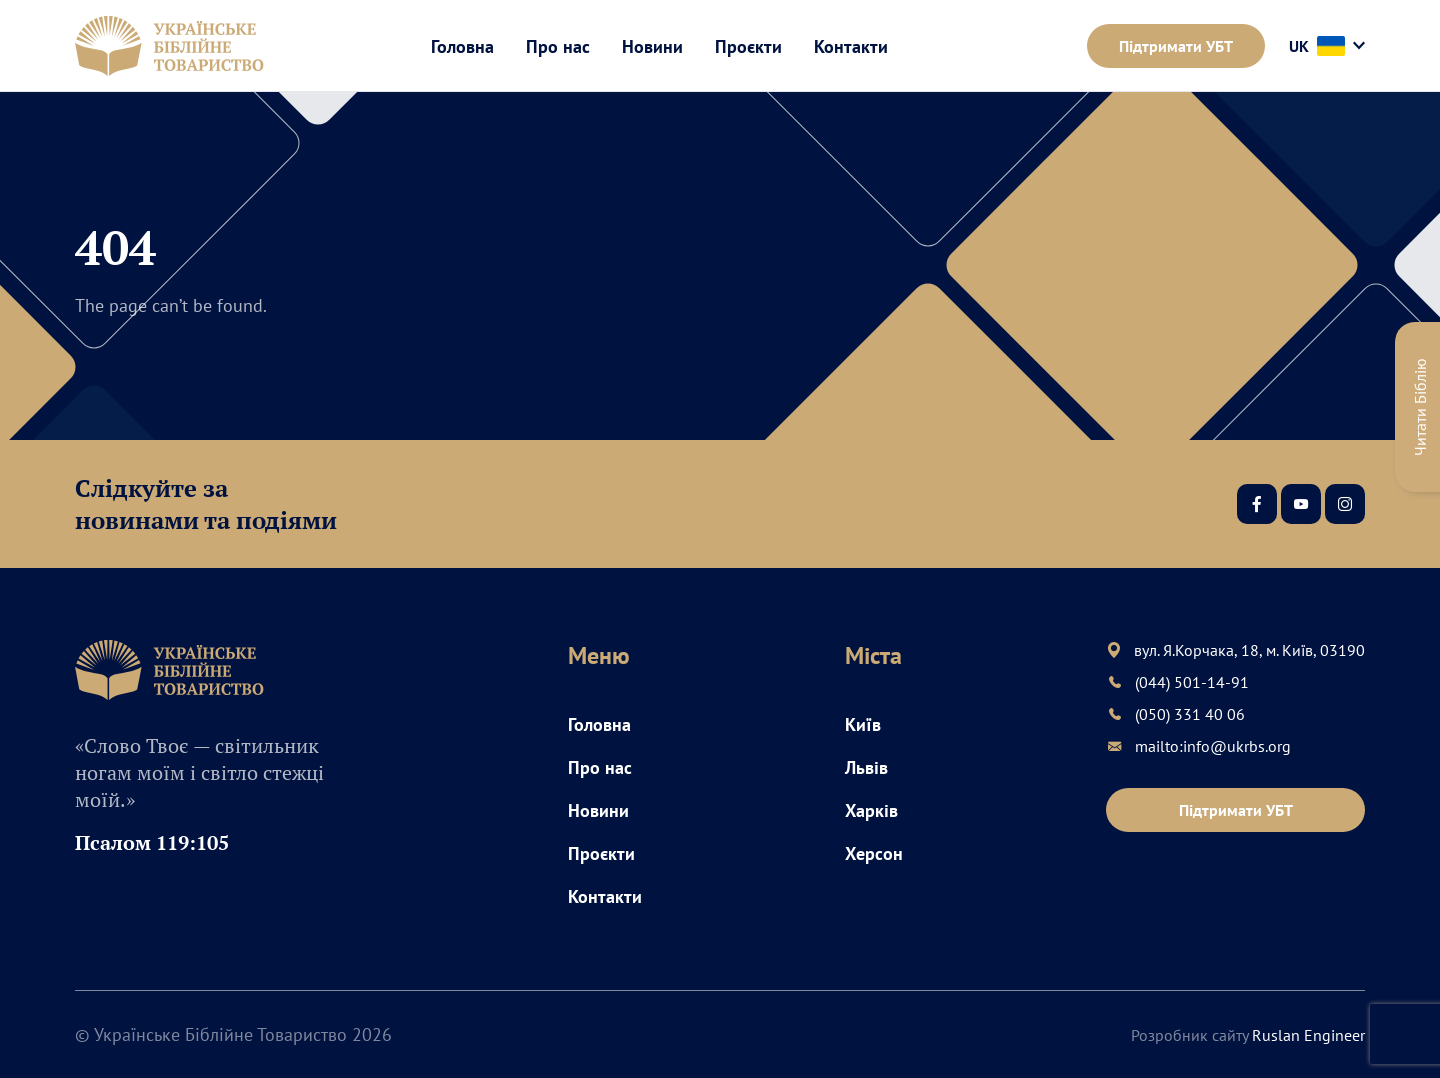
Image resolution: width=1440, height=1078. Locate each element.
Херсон (874, 853)
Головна (462, 46)
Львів (866, 767)
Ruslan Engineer (1308, 1035)
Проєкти (748, 46)
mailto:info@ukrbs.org (1213, 746)
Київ (863, 724)
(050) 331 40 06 (1190, 714)
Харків (871, 810)
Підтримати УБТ (1176, 46)
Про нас (558, 46)
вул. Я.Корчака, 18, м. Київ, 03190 (1249, 650)
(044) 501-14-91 (1192, 682)
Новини (652, 46)
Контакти (851, 46)
